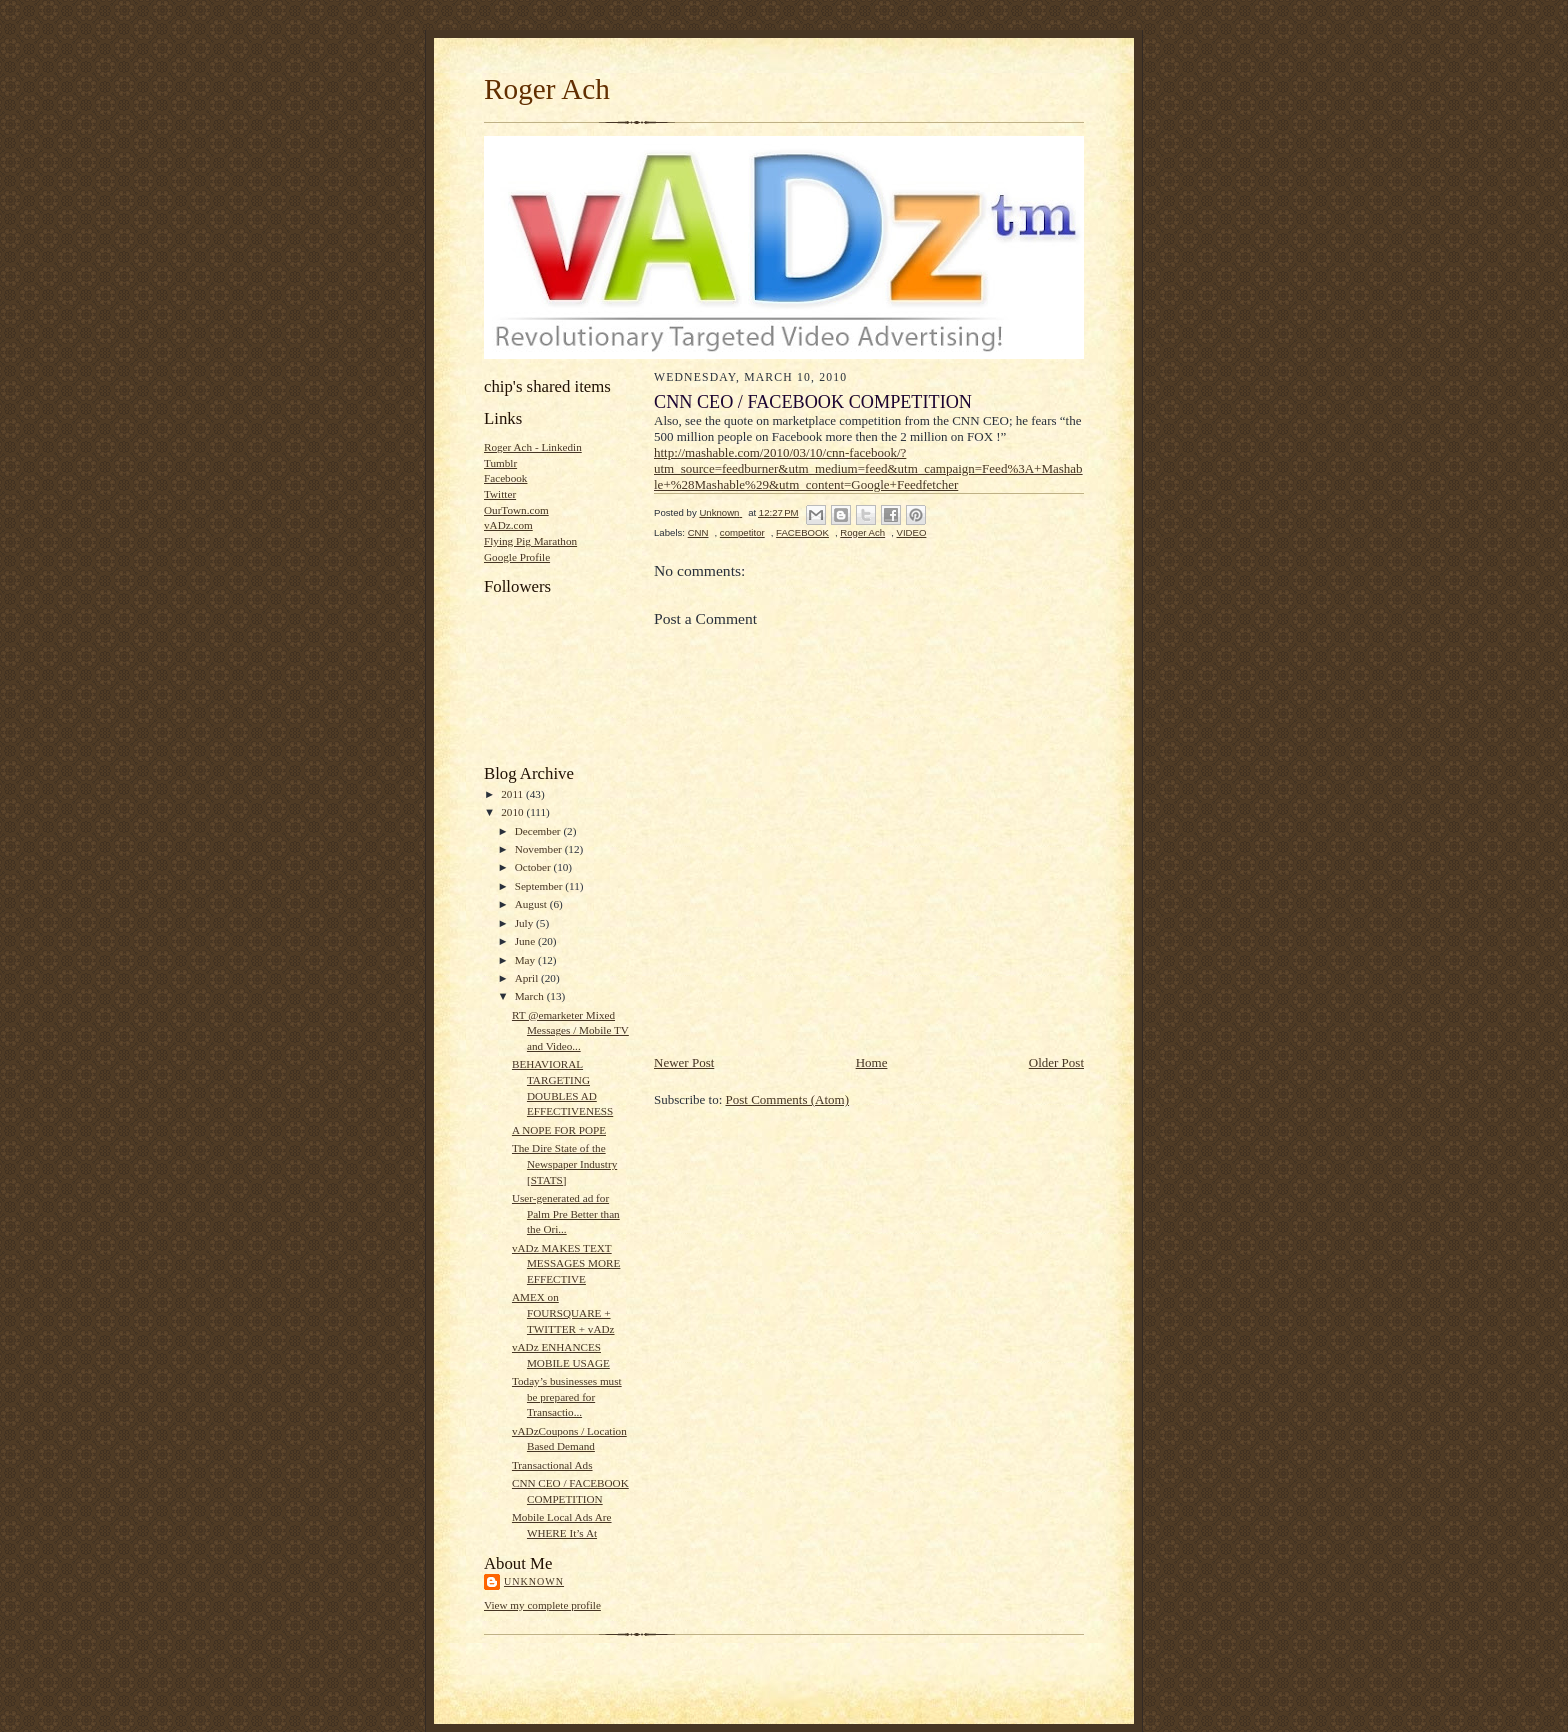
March (531, 996)
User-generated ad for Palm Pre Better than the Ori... (566, 1213)
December (539, 831)
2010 (513, 812)
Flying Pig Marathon (530, 541)
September (540, 886)
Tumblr (500, 463)
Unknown (534, 1581)
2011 (513, 794)
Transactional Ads (552, 1465)
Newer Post (684, 1062)
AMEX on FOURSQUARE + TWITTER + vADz (563, 1312)
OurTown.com (516, 510)
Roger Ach (547, 89)
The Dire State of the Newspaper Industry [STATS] (564, 1163)
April (528, 978)
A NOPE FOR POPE (559, 1130)
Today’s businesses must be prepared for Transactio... (567, 1396)
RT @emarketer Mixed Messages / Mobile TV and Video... (570, 1030)
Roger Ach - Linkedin (533, 447)
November (540, 849)
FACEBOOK (802, 532)
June (526, 941)
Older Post (1056, 1062)
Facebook (505, 478)
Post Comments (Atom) (788, 1099)
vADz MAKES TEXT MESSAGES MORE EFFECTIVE (566, 1263)
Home (872, 1062)
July (525, 923)
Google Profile (517, 557)
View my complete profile (542, 1605)
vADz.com (508, 525)
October (534, 867)
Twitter (500, 494)
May (526, 960)
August (532, 904)
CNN (698, 532)
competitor (742, 532)
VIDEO (912, 532)
